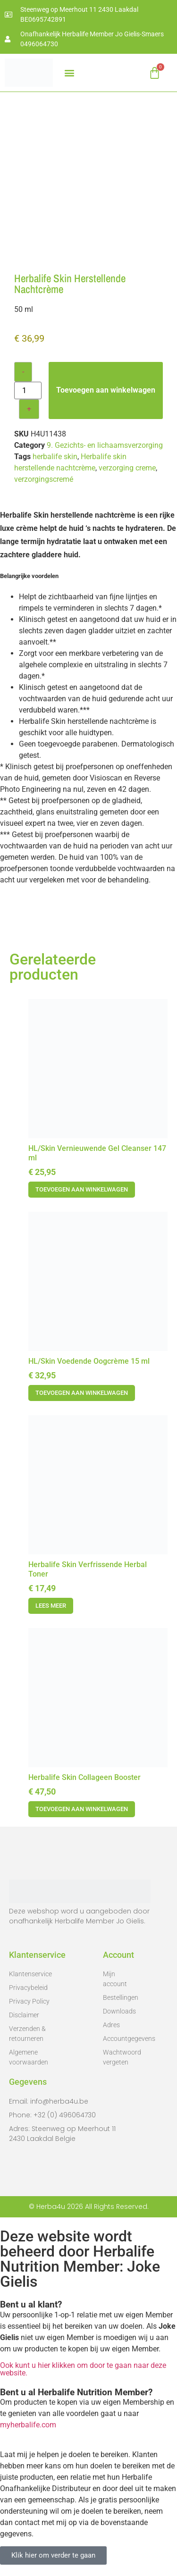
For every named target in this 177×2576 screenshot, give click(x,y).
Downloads (119, 2011)
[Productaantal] (28, 390)
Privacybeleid (28, 1987)
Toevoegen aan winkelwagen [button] (81, 1189)
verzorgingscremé (43, 479)
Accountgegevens (119, 2038)
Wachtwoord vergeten (119, 2057)
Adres (111, 2025)
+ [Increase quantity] (29, 408)
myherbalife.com (28, 2424)
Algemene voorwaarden (28, 2057)
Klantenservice (30, 1974)
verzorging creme (127, 467)
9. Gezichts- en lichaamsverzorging (105, 445)
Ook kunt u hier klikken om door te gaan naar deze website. (83, 2369)
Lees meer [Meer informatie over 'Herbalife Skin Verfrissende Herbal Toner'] (50, 1605)
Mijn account (115, 1979)
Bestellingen (119, 1997)
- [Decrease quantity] (23, 371)
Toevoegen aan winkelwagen (105, 390)
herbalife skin (55, 456)
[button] (69, 73)
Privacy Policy (29, 2001)
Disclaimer (24, 2015)
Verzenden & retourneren (27, 2033)
